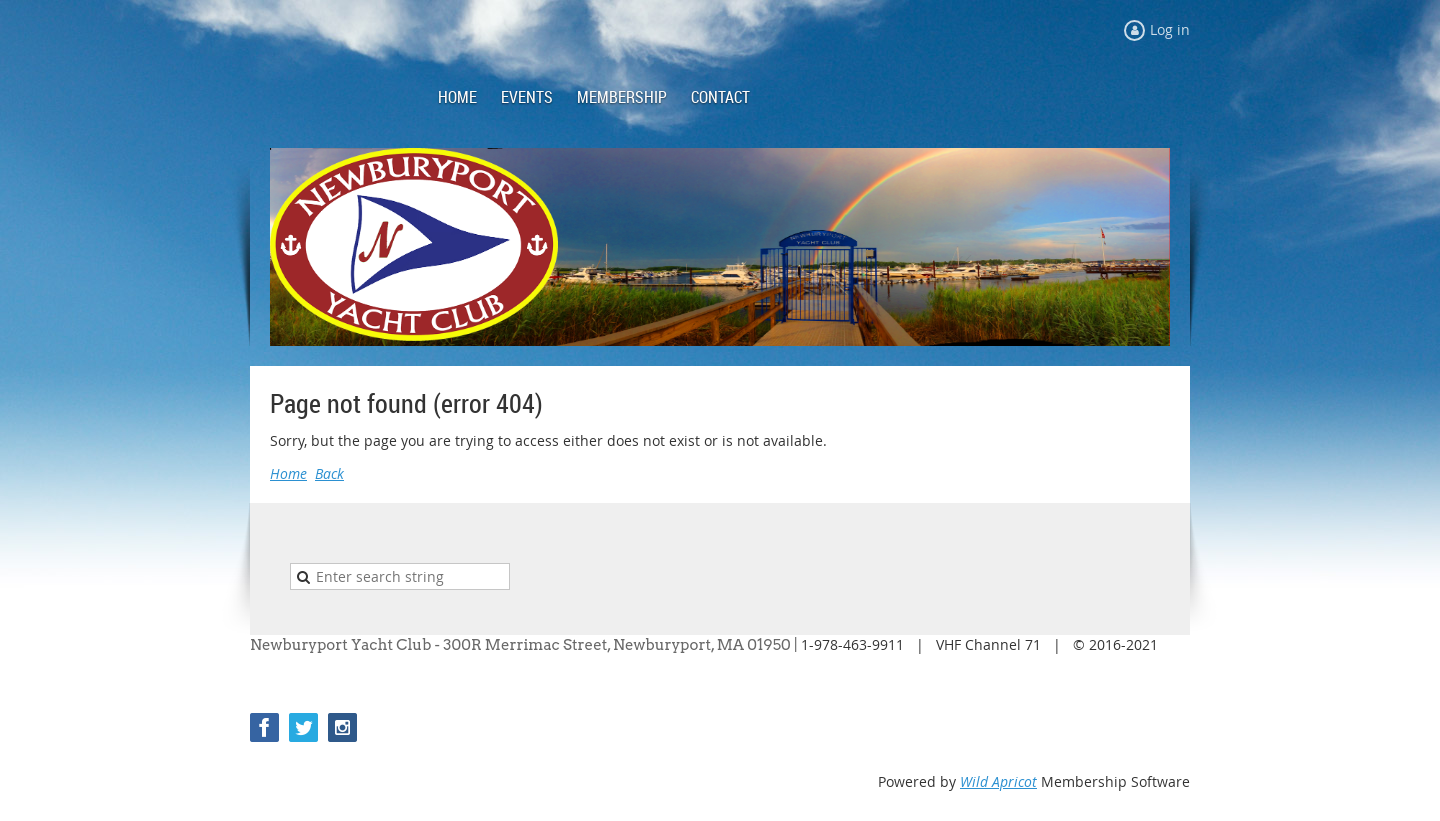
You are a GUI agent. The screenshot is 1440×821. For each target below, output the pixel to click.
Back (329, 473)
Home (288, 473)
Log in (1170, 29)
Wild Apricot (998, 781)
